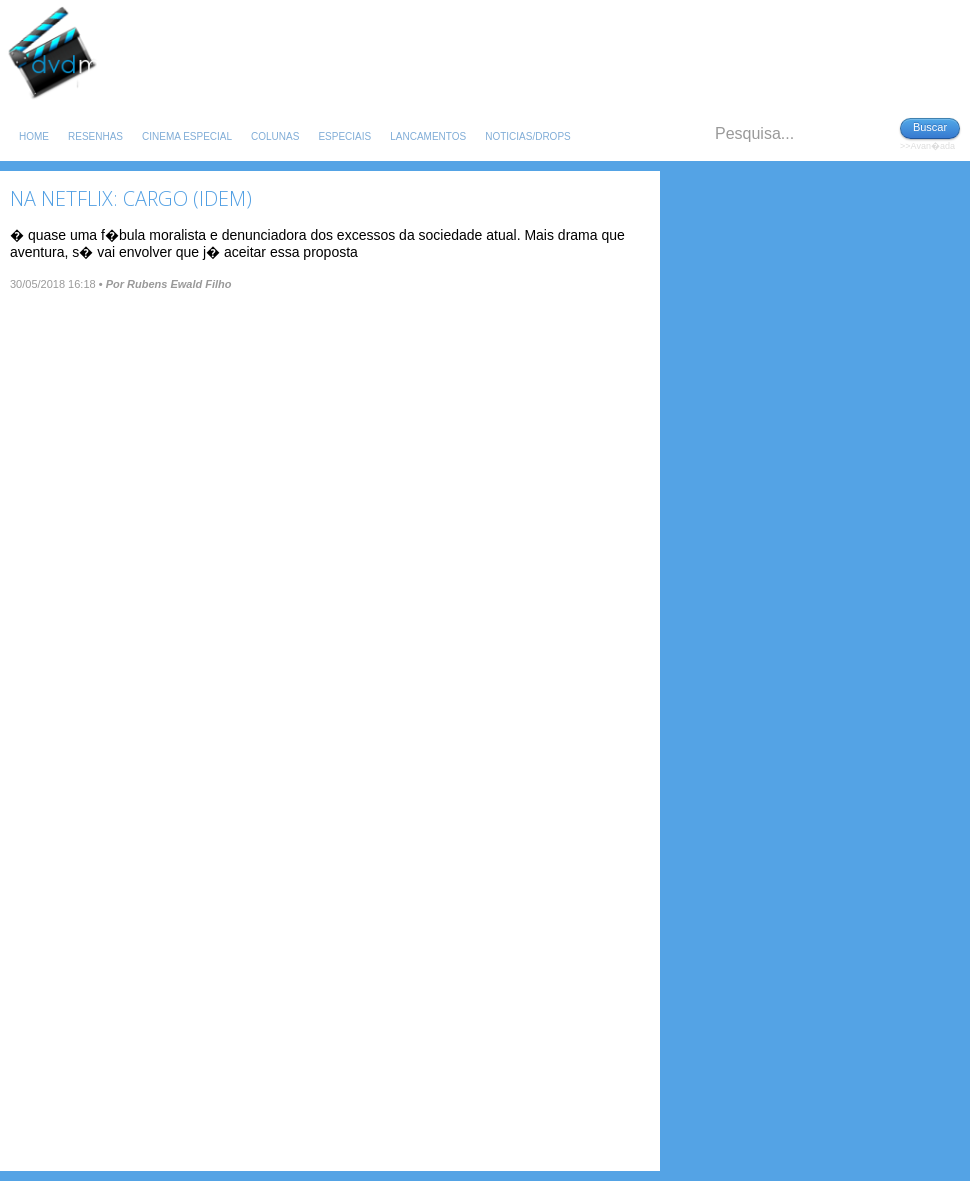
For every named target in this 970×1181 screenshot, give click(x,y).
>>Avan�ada (927, 146)
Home (34, 136)
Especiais (344, 136)
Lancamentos (428, 136)
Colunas (275, 136)
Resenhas (95, 136)
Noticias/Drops (528, 136)
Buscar (930, 127)
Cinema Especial (187, 136)
